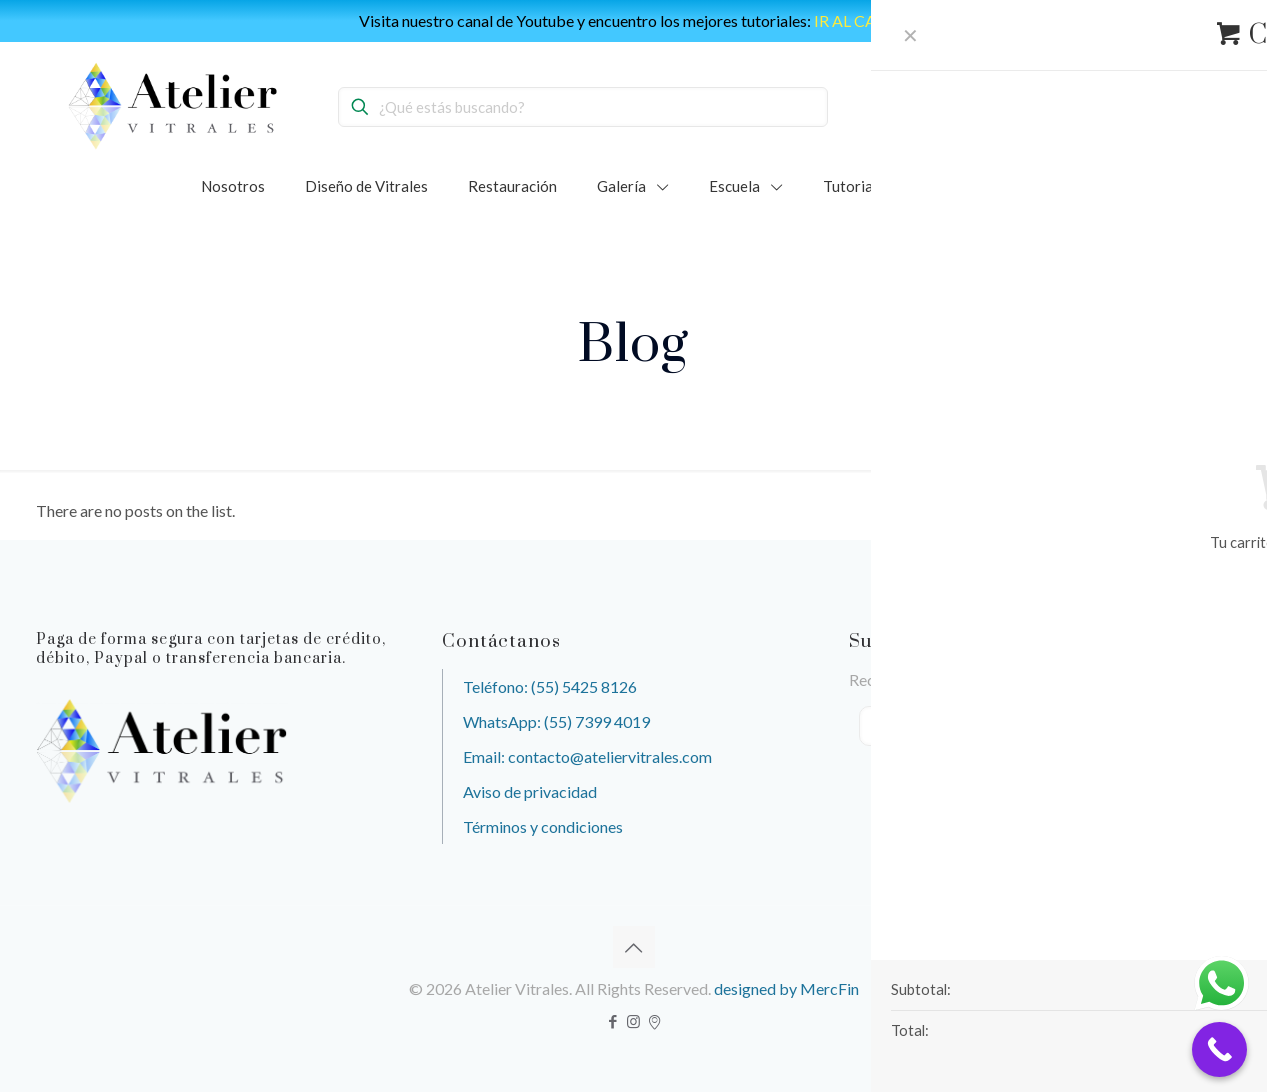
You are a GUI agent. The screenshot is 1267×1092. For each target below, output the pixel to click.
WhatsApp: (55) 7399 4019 (556, 721)
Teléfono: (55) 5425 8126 (550, 686)
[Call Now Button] (1219, 1049)
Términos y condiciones (543, 826)
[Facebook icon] (612, 1021)
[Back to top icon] (634, 947)
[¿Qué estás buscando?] (583, 107)
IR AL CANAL (861, 20)
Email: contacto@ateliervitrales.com (587, 756)
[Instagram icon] (633, 1021)
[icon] (654, 1021)
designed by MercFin (786, 988)
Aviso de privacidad (530, 791)
